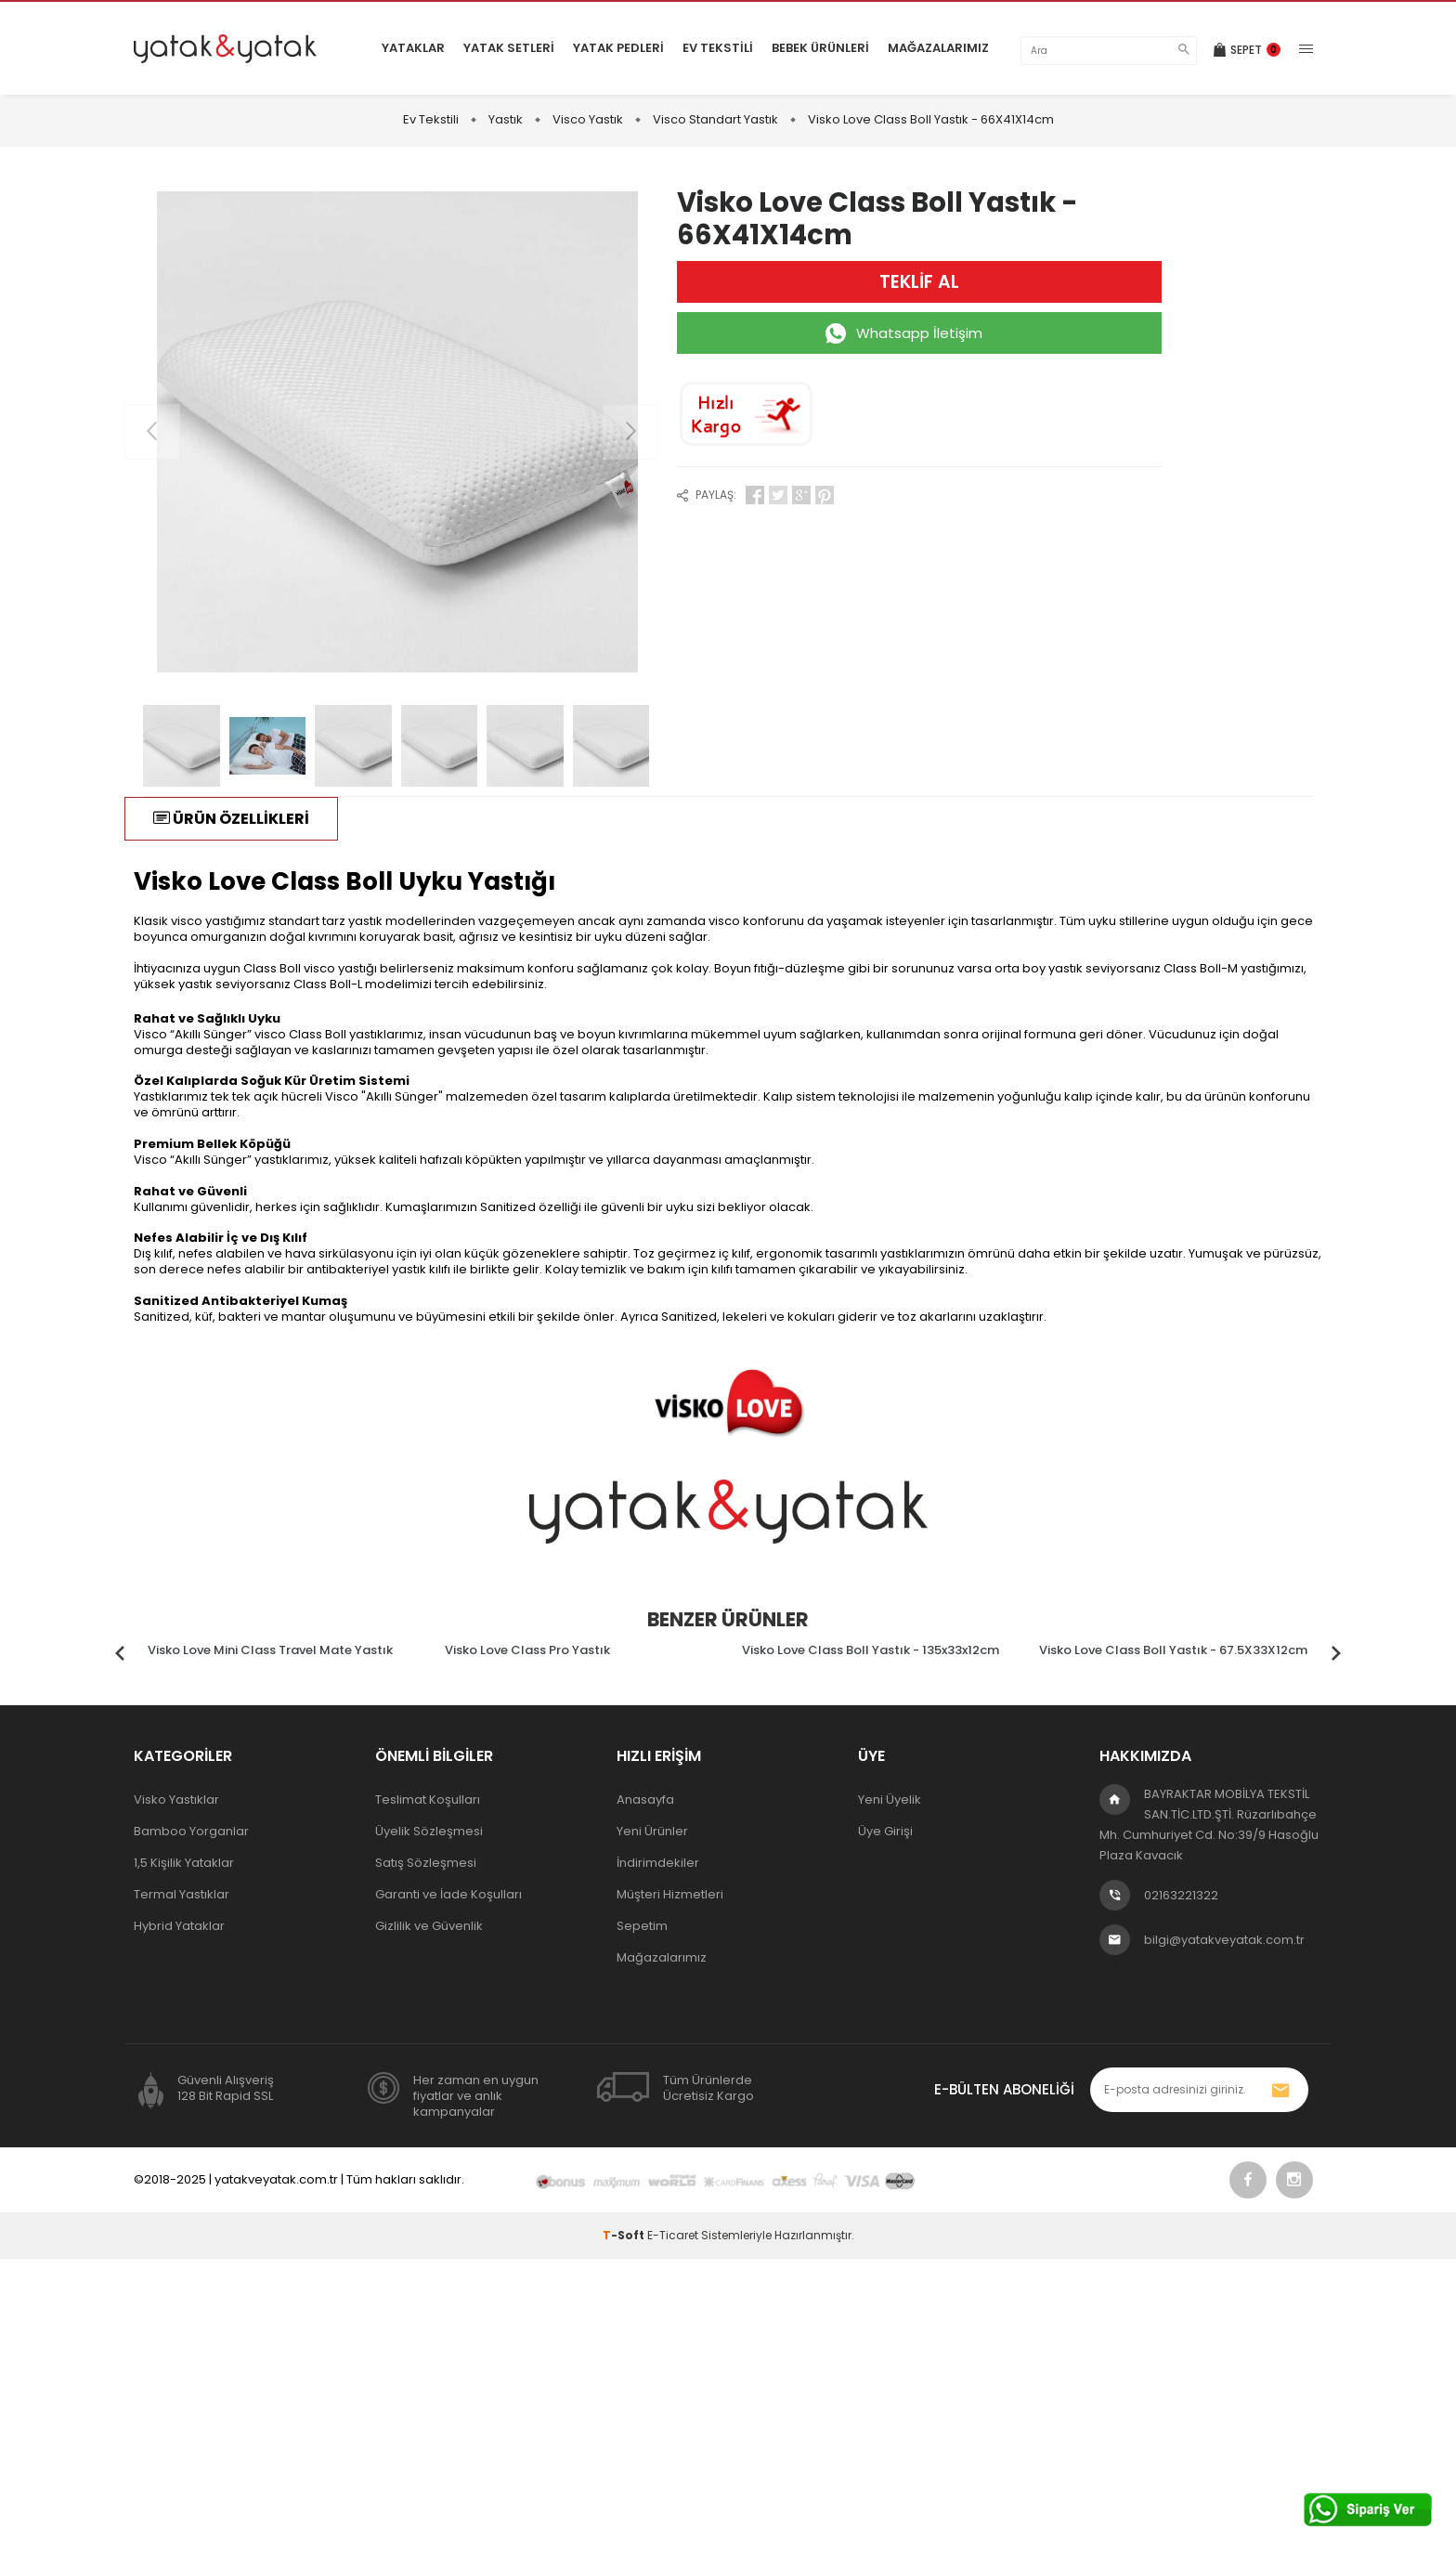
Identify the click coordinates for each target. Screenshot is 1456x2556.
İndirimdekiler (658, 1862)
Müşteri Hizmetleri (670, 1894)
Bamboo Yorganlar (191, 1831)
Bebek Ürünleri (820, 48)
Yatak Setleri (508, 48)
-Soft (625, 2235)
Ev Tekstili (717, 48)
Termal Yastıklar (181, 1894)
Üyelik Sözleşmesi (429, 1831)
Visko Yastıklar (176, 1799)
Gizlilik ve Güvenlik (429, 1926)
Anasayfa (645, 1799)
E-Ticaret (672, 2235)
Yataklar (413, 48)
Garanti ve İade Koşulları (448, 1894)
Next (1336, 1647)
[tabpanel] (282, 1648)
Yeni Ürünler (652, 1831)
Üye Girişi (885, 1831)
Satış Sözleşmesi (425, 1862)
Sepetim (642, 1926)
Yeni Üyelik (889, 1799)
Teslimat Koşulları (427, 1799)
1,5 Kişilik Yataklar (184, 1862)
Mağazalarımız (938, 48)
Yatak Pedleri (618, 48)
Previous (119, 1647)
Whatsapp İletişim (919, 333)
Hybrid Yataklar (179, 1926)
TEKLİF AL (919, 281)
